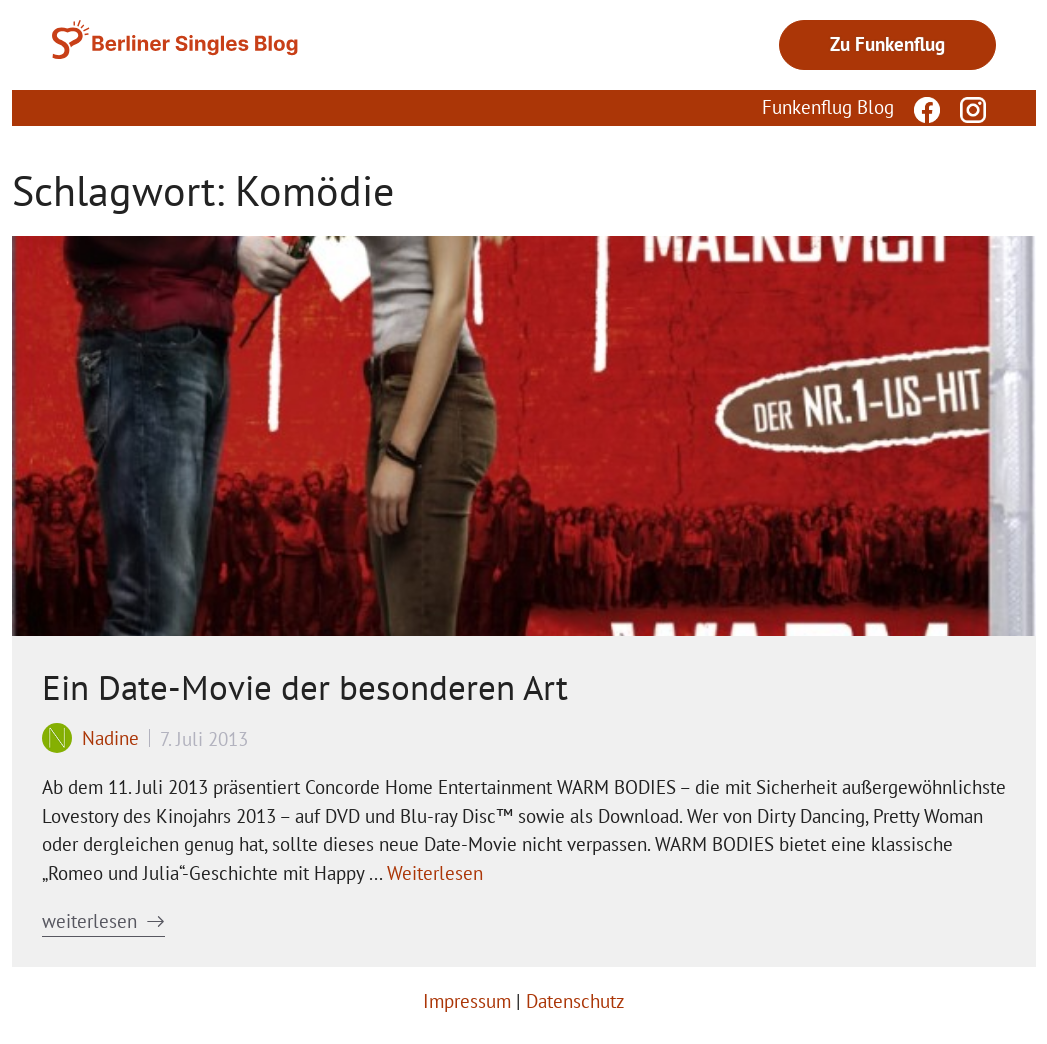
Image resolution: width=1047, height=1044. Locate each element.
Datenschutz (575, 1001)
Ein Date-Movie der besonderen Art (305, 687)
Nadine (110, 738)
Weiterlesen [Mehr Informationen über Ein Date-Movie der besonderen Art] (435, 873)
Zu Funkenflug (887, 44)
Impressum (467, 1001)
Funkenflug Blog (828, 107)
